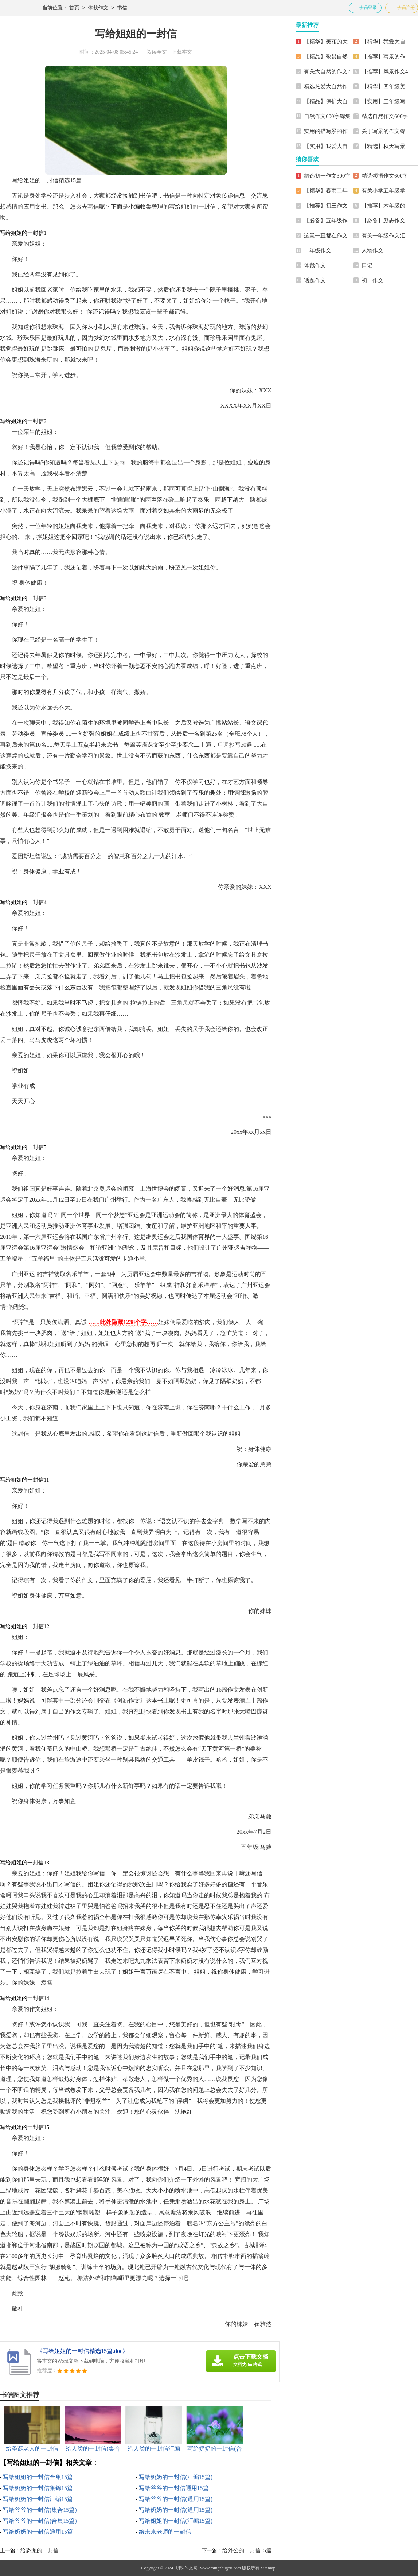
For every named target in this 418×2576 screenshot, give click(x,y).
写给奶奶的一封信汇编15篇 (38, 2499)
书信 (122, 8)
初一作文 (372, 280)
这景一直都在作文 (326, 235)
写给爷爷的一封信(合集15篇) (40, 2521)
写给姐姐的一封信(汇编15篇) (176, 2521)
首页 (74, 8)
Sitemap (268, 2568)
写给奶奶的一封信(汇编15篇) (176, 2477)
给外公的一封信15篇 (246, 2550)
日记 (367, 265)
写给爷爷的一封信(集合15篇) (40, 2510)
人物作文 (372, 250)
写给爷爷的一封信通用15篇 (174, 2488)
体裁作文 (98, 8)
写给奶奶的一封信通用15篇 (38, 2532)
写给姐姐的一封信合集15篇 (38, 2477)
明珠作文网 (187, 2568)
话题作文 (315, 280)
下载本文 (182, 52)
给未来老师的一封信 (165, 2532)
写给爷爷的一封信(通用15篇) (176, 2499)
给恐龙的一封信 (39, 2550)
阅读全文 (157, 52)
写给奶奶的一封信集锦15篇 (38, 2488)
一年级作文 (317, 250)
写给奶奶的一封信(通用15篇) (176, 2510)
